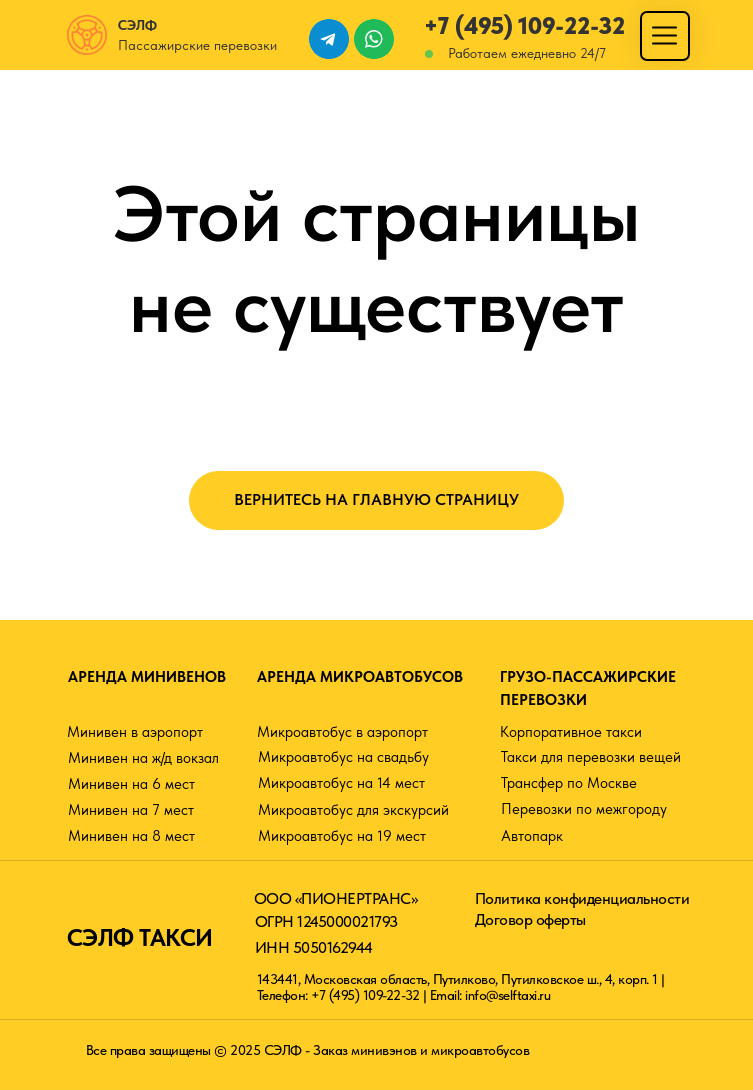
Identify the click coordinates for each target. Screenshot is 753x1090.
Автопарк (532, 836)
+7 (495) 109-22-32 (524, 25)
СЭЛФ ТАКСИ (140, 937)
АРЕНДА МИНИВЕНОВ (147, 677)
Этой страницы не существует (377, 259)
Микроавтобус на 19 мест (342, 836)
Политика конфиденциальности (582, 898)
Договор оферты (530, 919)
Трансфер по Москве (569, 783)
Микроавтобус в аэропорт (342, 732)
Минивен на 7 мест (131, 810)
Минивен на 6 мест (131, 784)
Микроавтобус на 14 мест (341, 783)
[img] (664, 35)
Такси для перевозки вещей (591, 757)
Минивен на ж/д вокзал (143, 758)
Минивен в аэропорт (135, 732)
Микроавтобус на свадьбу (343, 757)
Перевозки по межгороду (584, 809)
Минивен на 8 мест (131, 836)
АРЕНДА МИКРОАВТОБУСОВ (360, 677)
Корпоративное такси (571, 732)
